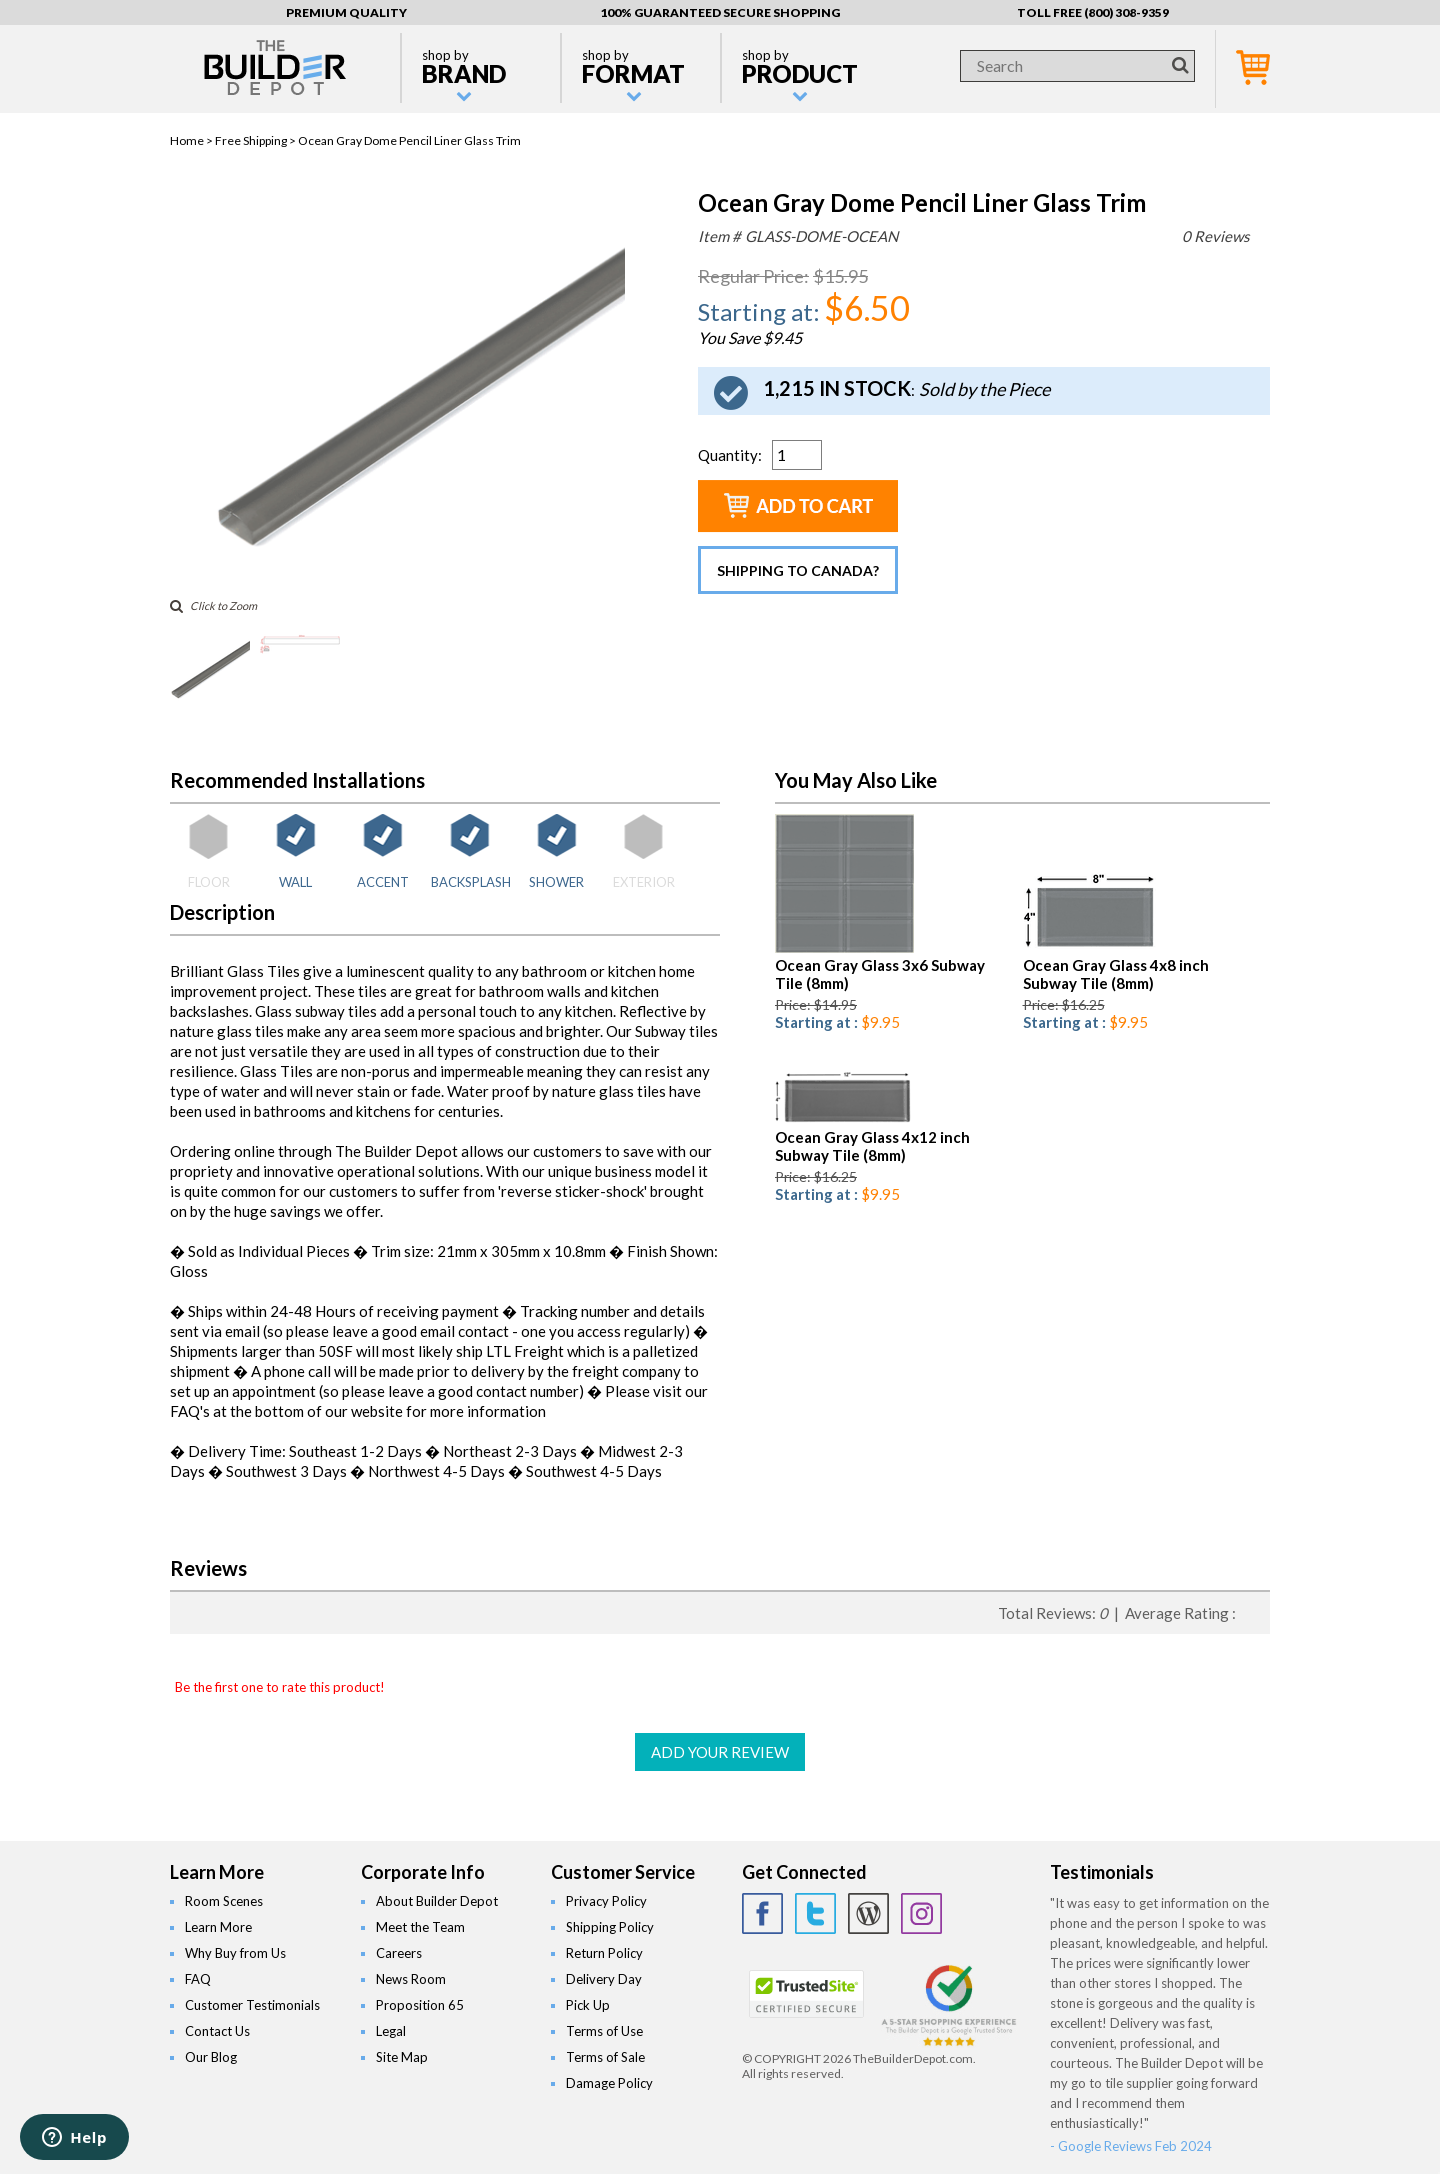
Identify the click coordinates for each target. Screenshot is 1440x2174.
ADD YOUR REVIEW (720, 1752)
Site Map (402, 2057)
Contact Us (217, 2031)
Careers (399, 1953)
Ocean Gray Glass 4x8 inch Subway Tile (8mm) (1116, 974)
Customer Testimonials (252, 2005)
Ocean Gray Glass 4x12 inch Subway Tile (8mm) (872, 1146)
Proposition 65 (420, 2005)
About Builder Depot (437, 1901)
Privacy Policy (606, 1901)
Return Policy (604, 1953)
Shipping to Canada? (798, 570)
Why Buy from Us (235, 1953)
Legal (391, 2031)
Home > (192, 140)
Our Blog (211, 2057)
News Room (411, 1979)
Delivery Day (604, 1979)
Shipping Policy (610, 1927)
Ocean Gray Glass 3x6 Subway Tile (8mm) (880, 974)
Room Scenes (224, 1901)
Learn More (218, 1927)
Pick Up (588, 2005)
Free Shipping (251, 140)
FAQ (198, 1979)
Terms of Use (604, 2031)
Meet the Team (420, 1927)
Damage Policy (609, 2083)
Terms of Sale (605, 2057)
